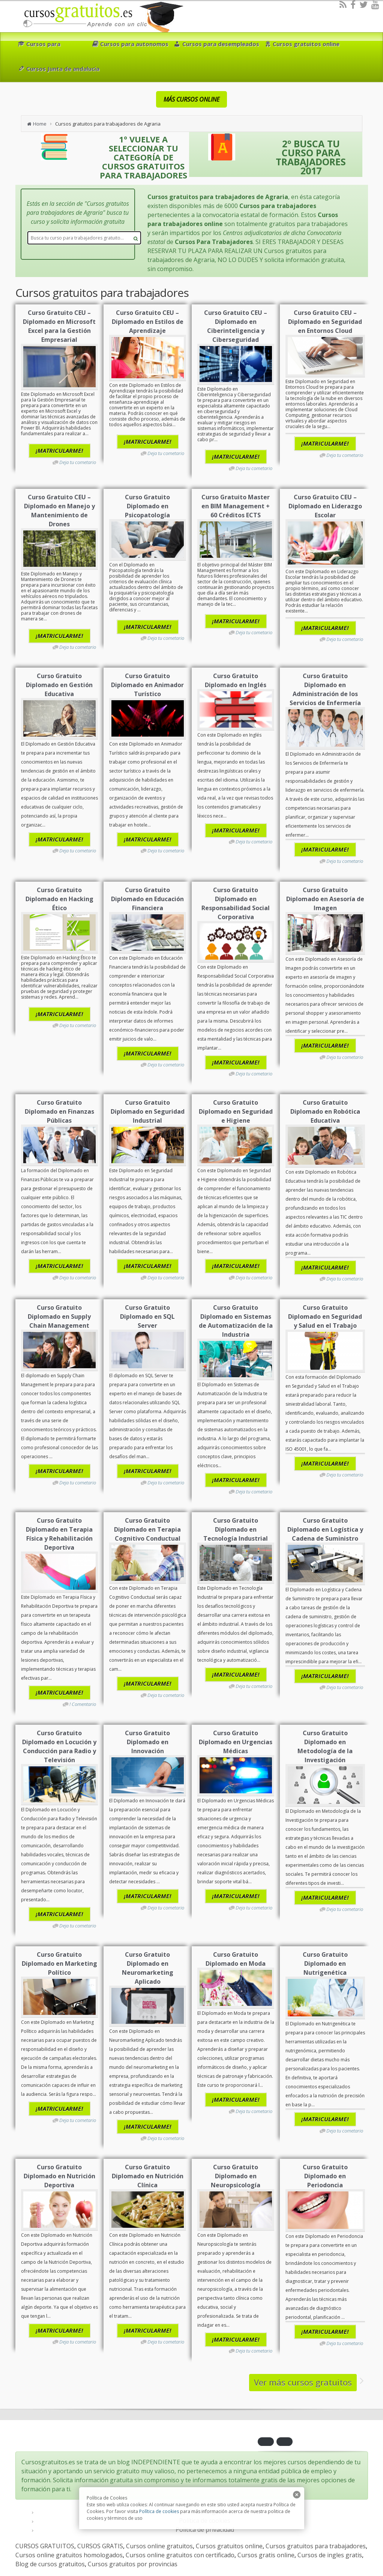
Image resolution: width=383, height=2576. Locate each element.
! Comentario (82, 1704)
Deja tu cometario (77, 462)
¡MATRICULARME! (59, 450)
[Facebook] (353, 4)
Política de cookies (159, 2511)
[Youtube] (375, 4)
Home (40, 123)
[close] (296, 2494)
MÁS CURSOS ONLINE (191, 99)
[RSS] (343, 4)
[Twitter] (363, 4)
